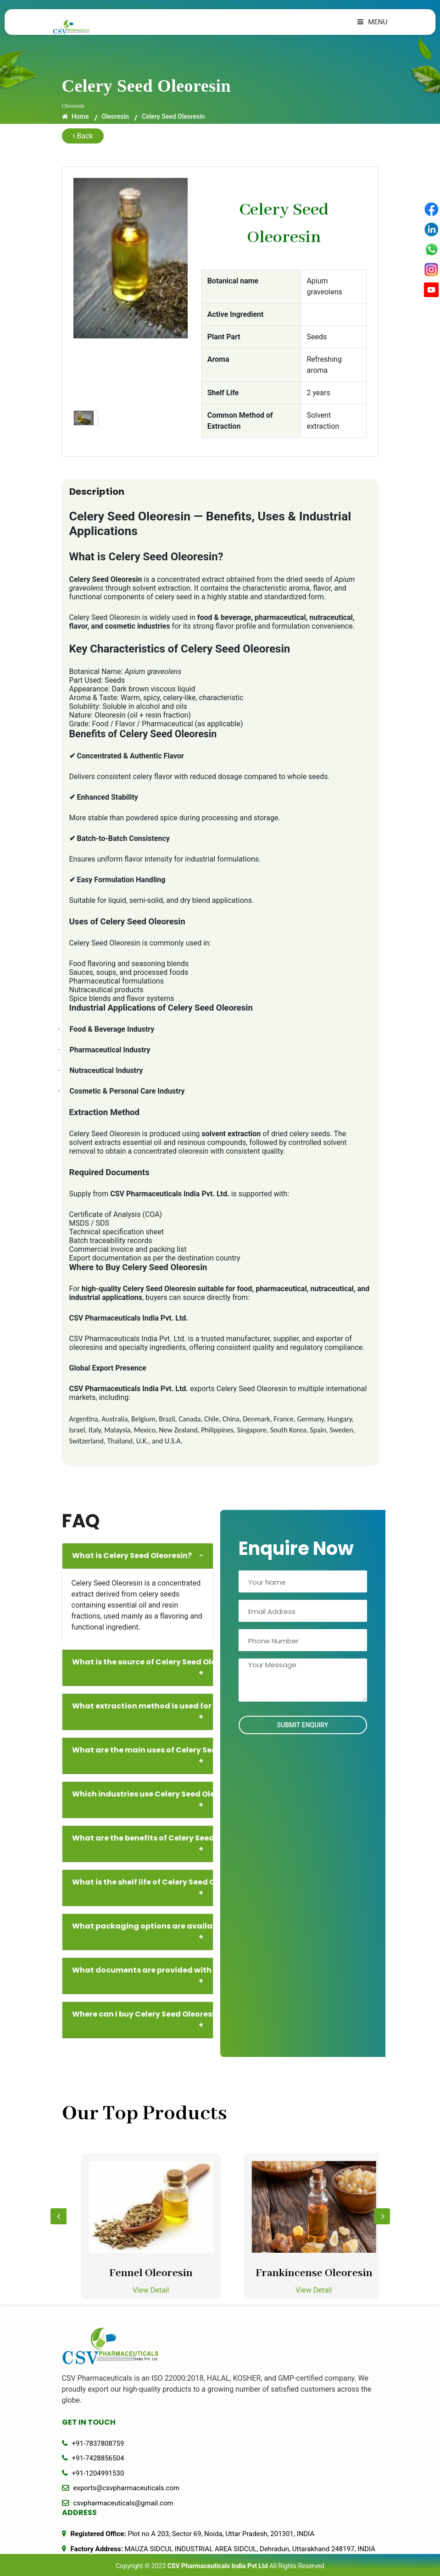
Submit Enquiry (303, 1725)
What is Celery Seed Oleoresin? (137, 1555)
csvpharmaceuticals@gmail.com (123, 2503)
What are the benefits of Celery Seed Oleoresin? (140, 1844)
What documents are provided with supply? (140, 1976)
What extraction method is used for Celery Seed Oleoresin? (140, 1712)
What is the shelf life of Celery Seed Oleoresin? (140, 1888)
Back (82, 136)
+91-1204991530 (98, 2473)
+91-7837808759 (98, 2443)
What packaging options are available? (140, 1932)
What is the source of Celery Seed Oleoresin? (140, 1668)
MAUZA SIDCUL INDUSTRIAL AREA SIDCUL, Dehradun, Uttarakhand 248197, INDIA (223, 2549)
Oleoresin (115, 116)
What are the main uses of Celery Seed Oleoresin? (140, 1756)
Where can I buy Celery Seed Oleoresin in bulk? (140, 2020)
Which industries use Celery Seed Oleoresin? (140, 1800)
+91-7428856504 (98, 2458)
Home (75, 116)
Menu (372, 22)
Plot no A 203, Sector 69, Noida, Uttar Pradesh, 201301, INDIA (193, 2534)
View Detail (175, 2290)
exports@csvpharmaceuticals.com (126, 2488)
